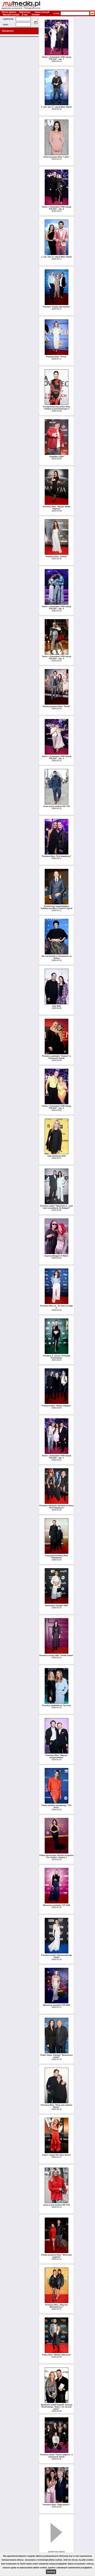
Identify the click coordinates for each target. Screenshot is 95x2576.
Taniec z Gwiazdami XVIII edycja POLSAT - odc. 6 (56, 208)
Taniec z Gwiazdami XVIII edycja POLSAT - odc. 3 (56, 757)
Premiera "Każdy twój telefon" (56, 307)
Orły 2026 (56, 1006)
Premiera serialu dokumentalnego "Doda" (56, 1956)
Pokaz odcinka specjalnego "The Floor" (57, 1806)
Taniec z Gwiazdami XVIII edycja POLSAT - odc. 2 (56, 1107)
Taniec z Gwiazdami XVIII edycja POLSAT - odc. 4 (56, 657)
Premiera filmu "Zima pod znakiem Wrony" (56, 2106)
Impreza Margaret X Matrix (57, 1256)
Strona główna (9, 12)
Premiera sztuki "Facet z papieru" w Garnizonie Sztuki (56, 2456)
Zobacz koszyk (42, 12)
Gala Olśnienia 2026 (57, 1156)
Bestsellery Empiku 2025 (56, 1605)
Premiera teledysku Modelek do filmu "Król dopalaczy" (57, 1507)
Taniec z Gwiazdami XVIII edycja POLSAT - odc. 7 (56, 58)
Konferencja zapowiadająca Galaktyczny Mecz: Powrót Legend (56, 907)
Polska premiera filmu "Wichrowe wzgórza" (56, 2256)
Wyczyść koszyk (11, 14)
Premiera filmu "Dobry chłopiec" (56, 1406)
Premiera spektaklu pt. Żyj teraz (56, 1705)
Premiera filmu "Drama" (56, 556)
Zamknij (51, 2572)
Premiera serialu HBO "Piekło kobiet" (56, 1655)
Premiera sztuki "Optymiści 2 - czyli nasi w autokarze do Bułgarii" (56, 1207)
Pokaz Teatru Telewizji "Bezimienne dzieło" (56, 2056)
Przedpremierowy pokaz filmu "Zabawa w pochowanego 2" (56, 408)
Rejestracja (24, 12)
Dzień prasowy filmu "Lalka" (57, 157)
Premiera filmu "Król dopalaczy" (56, 856)
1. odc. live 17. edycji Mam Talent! (56, 257)
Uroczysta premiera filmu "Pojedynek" (56, 1556)
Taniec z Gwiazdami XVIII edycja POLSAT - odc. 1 (56, 1457)
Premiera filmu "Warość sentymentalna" (56, 1756)
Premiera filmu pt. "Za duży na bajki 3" (56, 1307)
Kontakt (36, 14)
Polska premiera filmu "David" (56, 706)
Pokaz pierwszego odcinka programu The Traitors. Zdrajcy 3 (57, 1856)
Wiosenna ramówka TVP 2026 (56, 1905)
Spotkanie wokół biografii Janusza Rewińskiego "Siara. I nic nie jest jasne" (56, 2407)
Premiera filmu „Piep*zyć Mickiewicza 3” (56, 2306)
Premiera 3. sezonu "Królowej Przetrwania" (56, 1357)
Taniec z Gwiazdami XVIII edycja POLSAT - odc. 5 (56, 607)
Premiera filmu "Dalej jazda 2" (56, 2505)
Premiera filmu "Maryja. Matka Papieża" (56, 507)
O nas (25, 14)
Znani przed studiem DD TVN (56, 806)
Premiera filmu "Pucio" (56, 357)
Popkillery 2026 (56, 457)
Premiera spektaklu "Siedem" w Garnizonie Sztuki (56, 1057)
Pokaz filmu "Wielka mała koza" (56, 2355)
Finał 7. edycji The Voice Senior (56, 2155)
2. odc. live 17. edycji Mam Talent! (56, 107)
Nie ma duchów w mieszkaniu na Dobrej (57, 957)
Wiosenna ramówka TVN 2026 (56, 2005)
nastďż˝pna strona (56, 2552)
